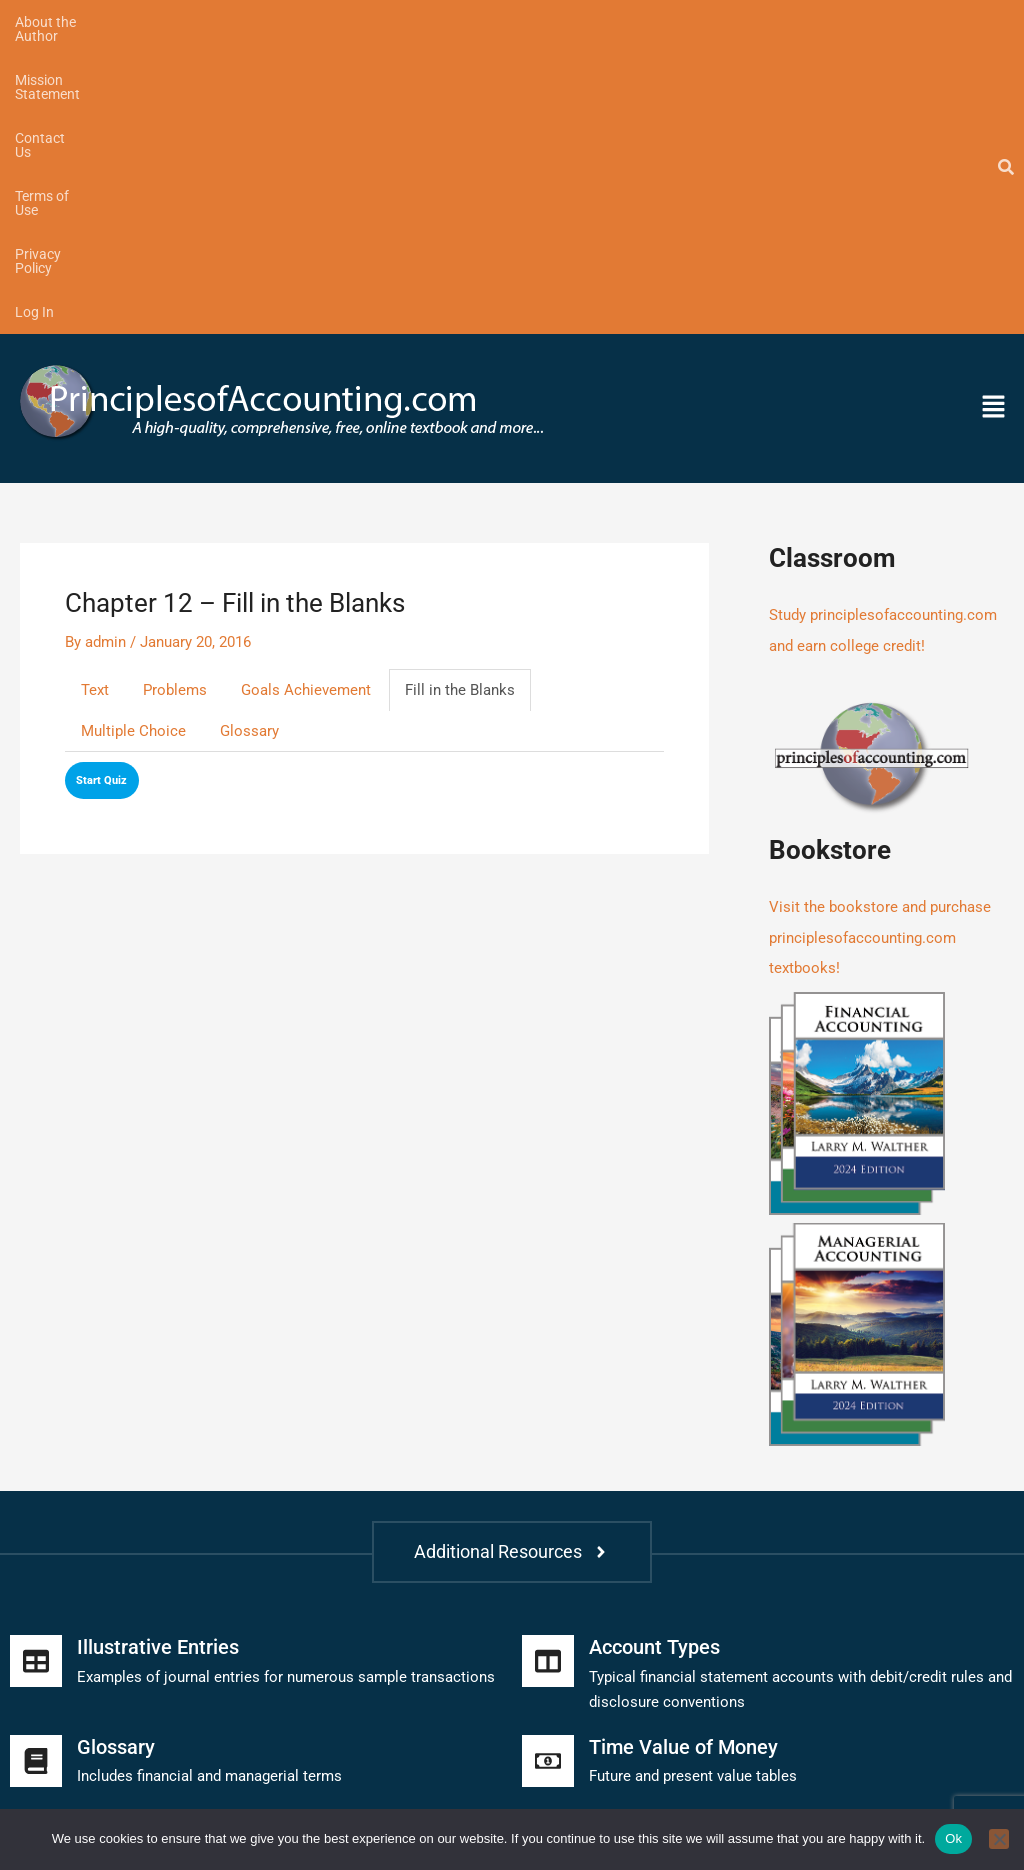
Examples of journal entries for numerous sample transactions (286, 1382)
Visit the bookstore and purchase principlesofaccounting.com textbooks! (880, 645)
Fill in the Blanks (460, 400)
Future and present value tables (693, 1481)
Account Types (654, 1353)
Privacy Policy (550, 22)
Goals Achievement (306, 400)
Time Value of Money (683, 1452)
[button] (888, 118)
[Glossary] (36, 1466)
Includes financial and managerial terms (209, 1481)
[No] (999, 1839)
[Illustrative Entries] (36, 1367)
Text (95, 400)
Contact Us (332, 22)
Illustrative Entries (158, 1353)
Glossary (249, 441)
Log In (642, 22)
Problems (175, 400)
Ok (953, 1838)
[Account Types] (548, 1367)
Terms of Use (437, 22)
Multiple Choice (133, 441)
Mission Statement (210, 22)
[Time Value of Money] (548, 1466)
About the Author (68, 22)
